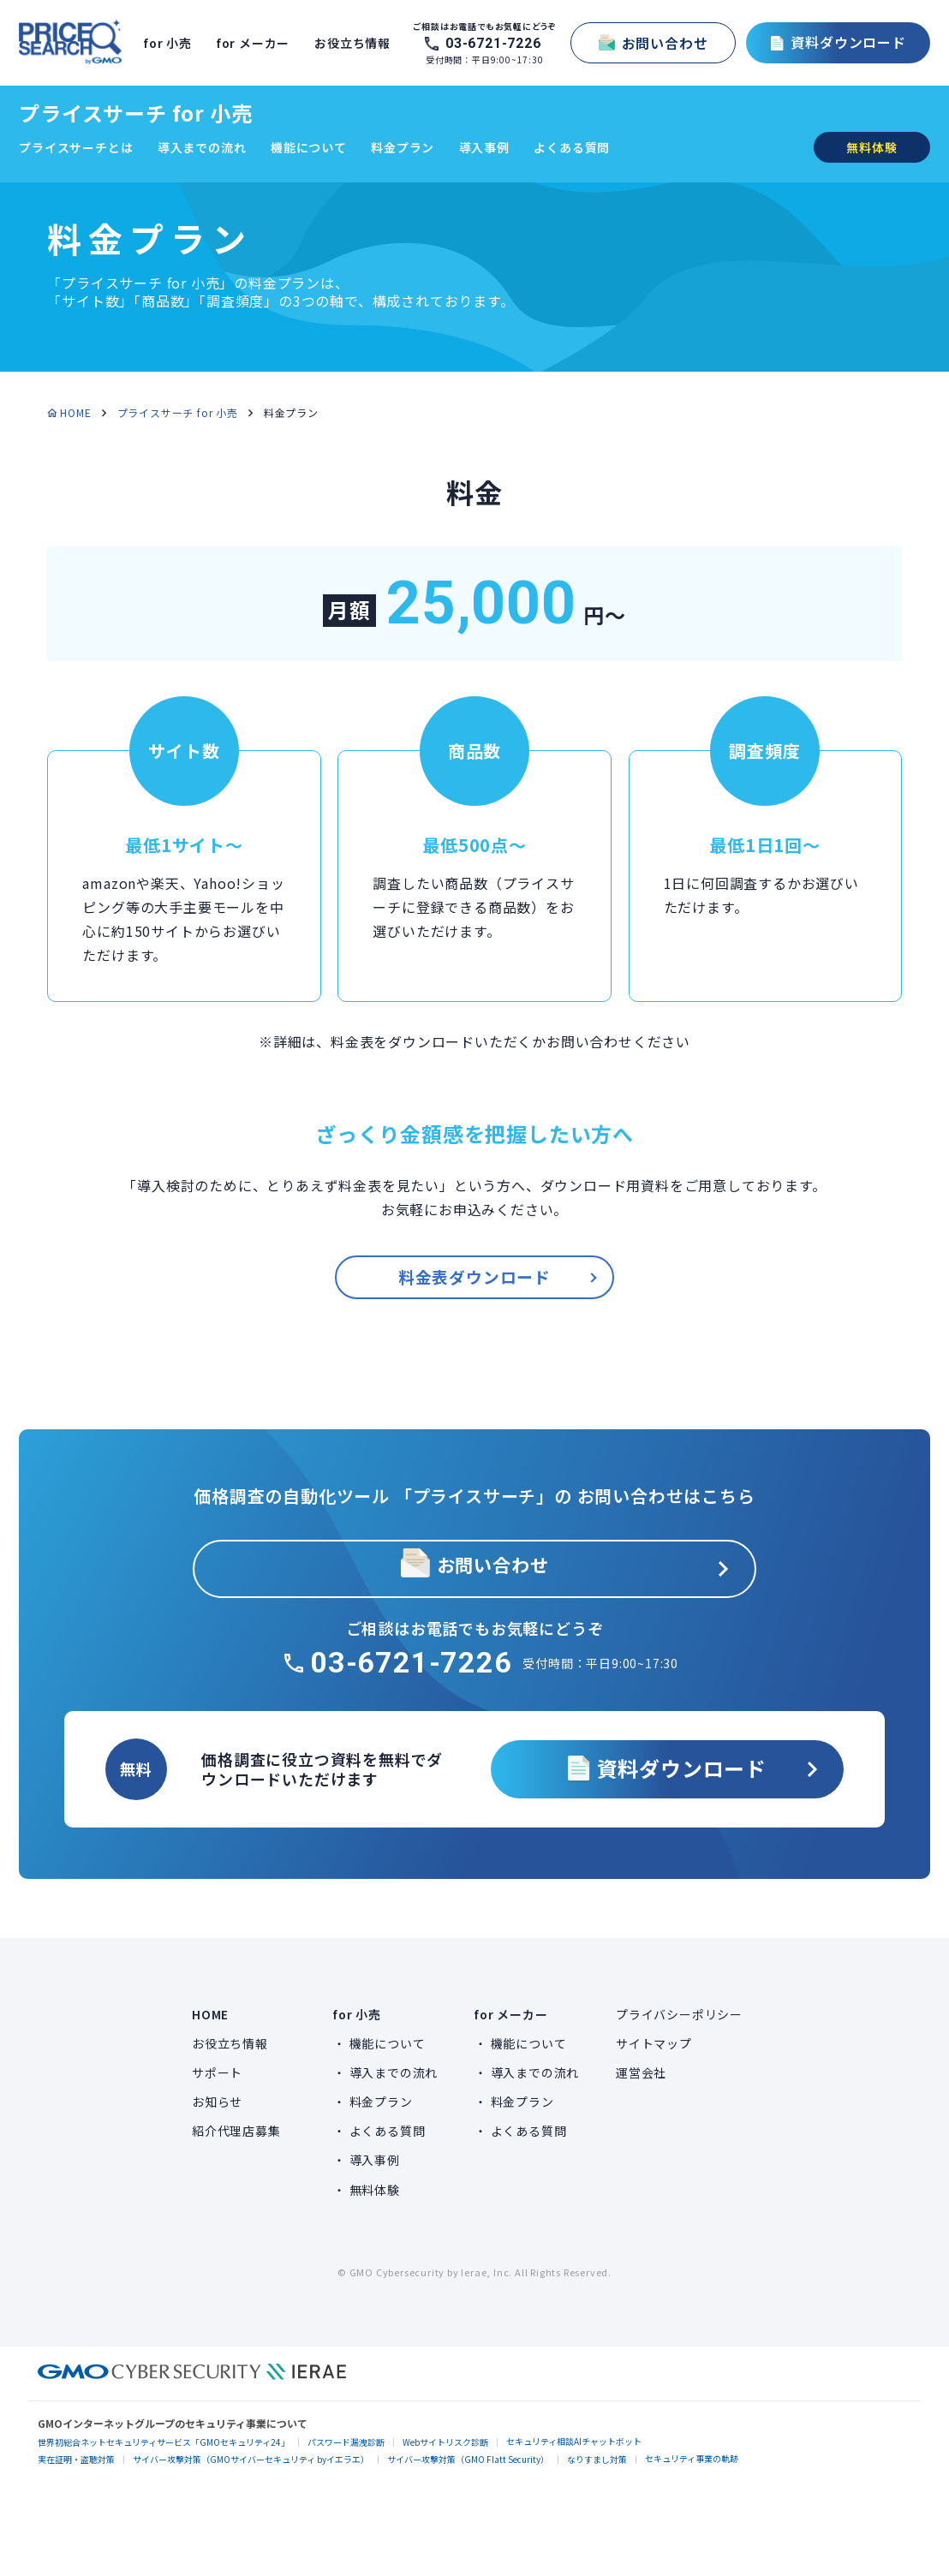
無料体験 (374, 2189)
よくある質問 (572, 147)
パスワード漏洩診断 (346, 2442)
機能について (309, 147)
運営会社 (641, 2072)
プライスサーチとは (76, 147)
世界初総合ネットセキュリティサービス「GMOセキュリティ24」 (163, 2442)
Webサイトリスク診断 (445, 2442)
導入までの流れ (202, 147)
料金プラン (402, 147)
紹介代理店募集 (236, 2130)
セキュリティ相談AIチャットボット (574, 2441)
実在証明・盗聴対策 (76, 2459)
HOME (75, 412)
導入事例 (484, 147)
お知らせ (217, 2101)
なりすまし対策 (597, 2459)
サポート (217, 2072)
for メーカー (254, 43)
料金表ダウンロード (474, 1277)
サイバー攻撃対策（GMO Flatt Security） (468, 2459)
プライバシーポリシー (679, 2014)
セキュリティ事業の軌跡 (691, 2458)
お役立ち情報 (355, 43)
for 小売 (170, 43)
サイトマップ (654, 2043)
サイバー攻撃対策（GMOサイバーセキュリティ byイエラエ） (251, 2459)
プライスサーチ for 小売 (135, 113)
